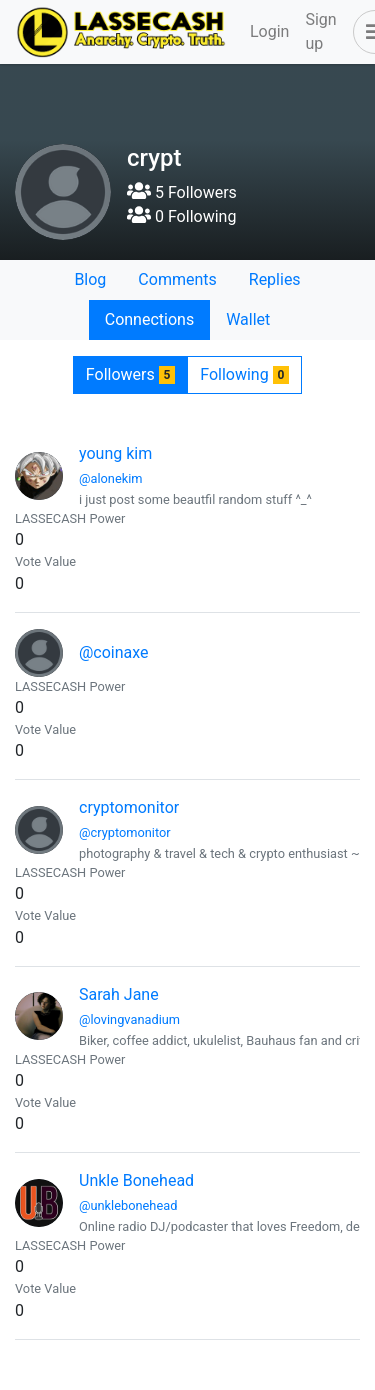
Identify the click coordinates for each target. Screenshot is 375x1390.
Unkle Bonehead (136, 1180)
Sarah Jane (119, 994)
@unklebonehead (128, 1205)
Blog (90, 279)
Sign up (320, 31)
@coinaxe (114, 652)
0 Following (181, 216)
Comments (177, 279)
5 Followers (182, 192)
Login (269, 31)
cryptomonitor (129, 807)
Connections (149, 319)
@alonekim (111, 478)
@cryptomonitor (125, 832)
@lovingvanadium (129, 1019)
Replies (275, 279)
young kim (115, 453)
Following (244, 374)
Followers (130, 374)
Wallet (248, 319)
